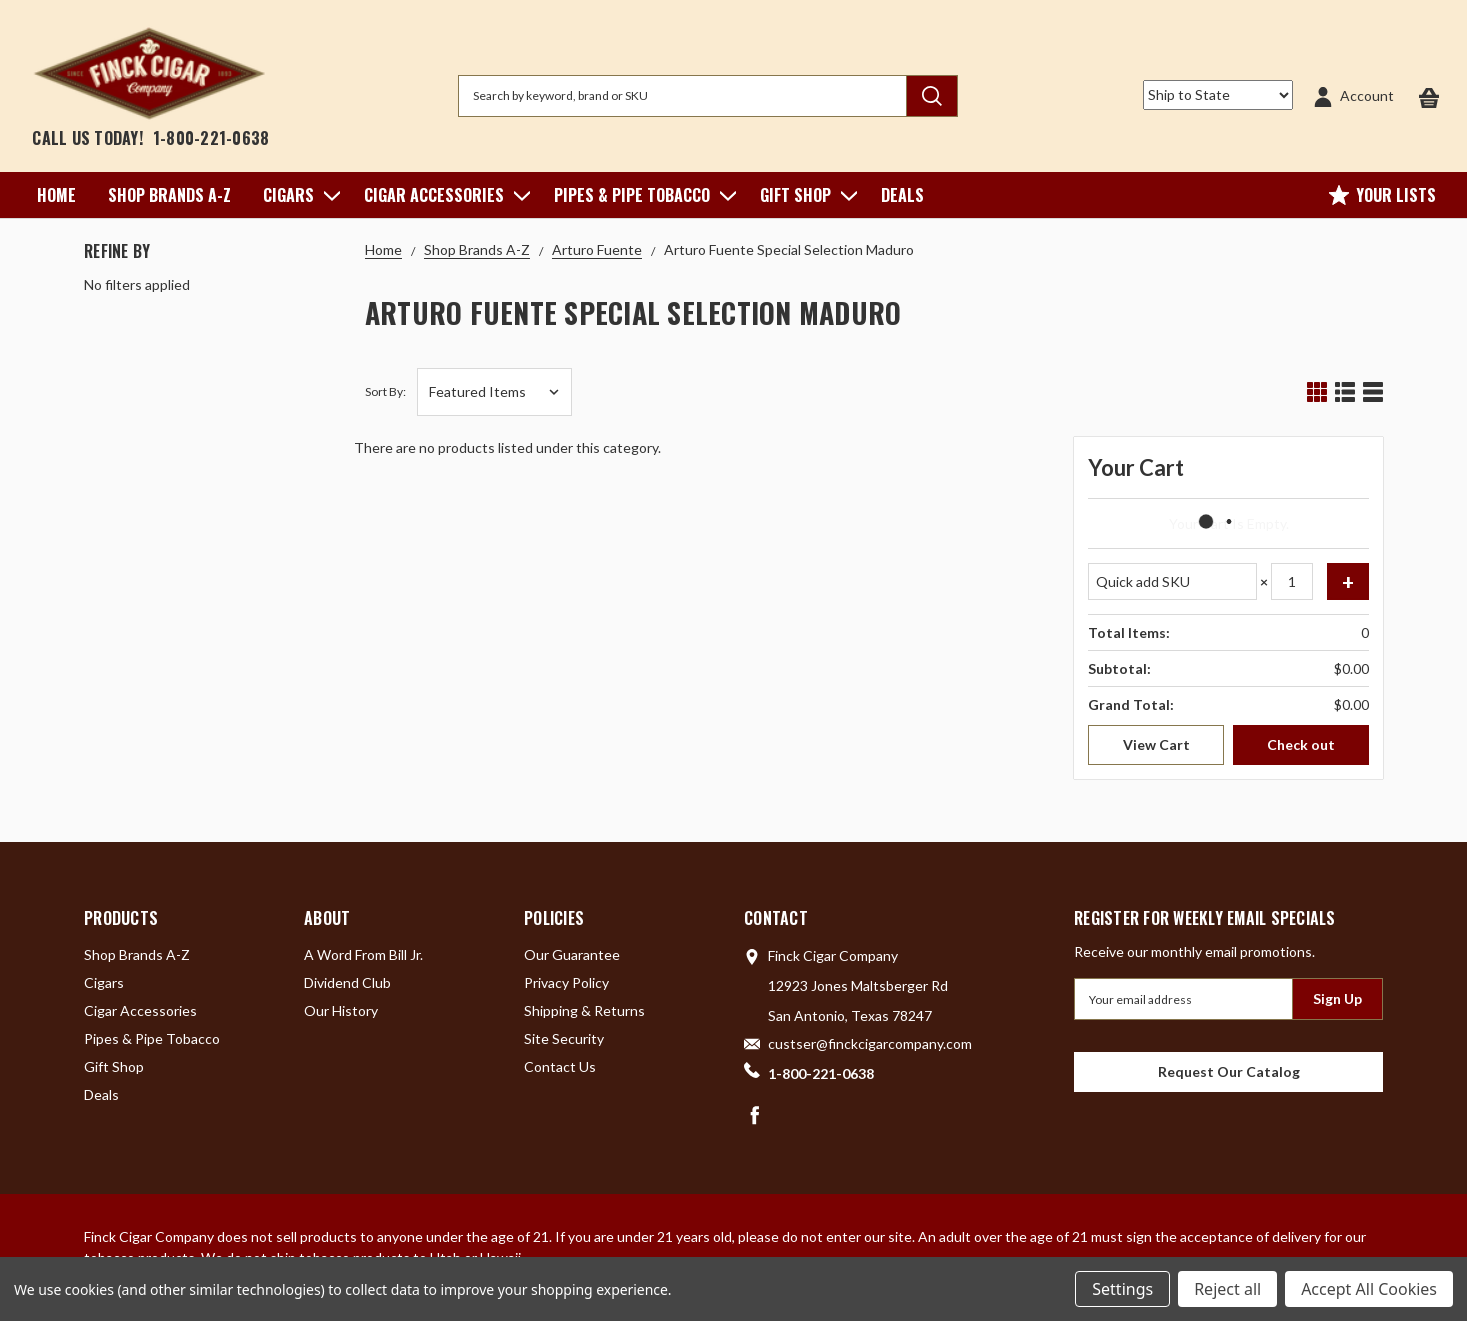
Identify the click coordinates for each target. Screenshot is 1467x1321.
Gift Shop (804, 195)
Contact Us (560, 1066)
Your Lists (1382, 195)
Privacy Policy (566, 982)
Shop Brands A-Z (169, 195)
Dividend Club (347, 982)
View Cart (1156, 744)
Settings (1122, 1289)
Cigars (297, 195)
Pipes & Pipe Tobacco (641, 195)
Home (56, 195)
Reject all (1227, 1289)
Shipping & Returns (584, 1010)
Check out (1301, 744)
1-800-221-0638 (211, 138)
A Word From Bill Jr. (363, 954)
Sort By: (385, 391)
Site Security (564, 1038)
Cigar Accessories (443, 195)
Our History (341, 1010)
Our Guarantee (572, 954)
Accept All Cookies (1369, 1289)
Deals (902, 195)
